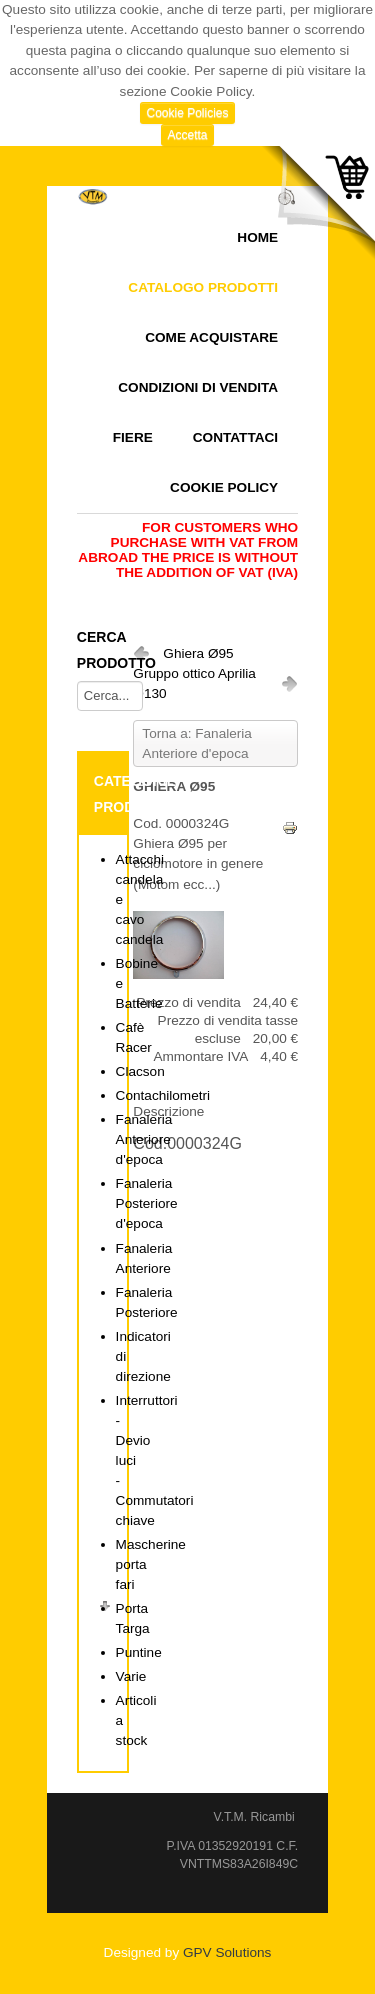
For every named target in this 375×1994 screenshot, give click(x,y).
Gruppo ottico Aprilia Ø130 (194, 683)
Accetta (187, 135)
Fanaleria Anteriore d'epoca (144, 1139)
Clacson (140, 1071)
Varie (131, 1676)
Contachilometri (163, 1095)
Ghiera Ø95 (198, 653)
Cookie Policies (187, 113)
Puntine (139, 1652)
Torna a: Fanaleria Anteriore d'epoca (197, 743)
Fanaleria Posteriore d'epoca (147, 1203)
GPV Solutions (227, 1952)
